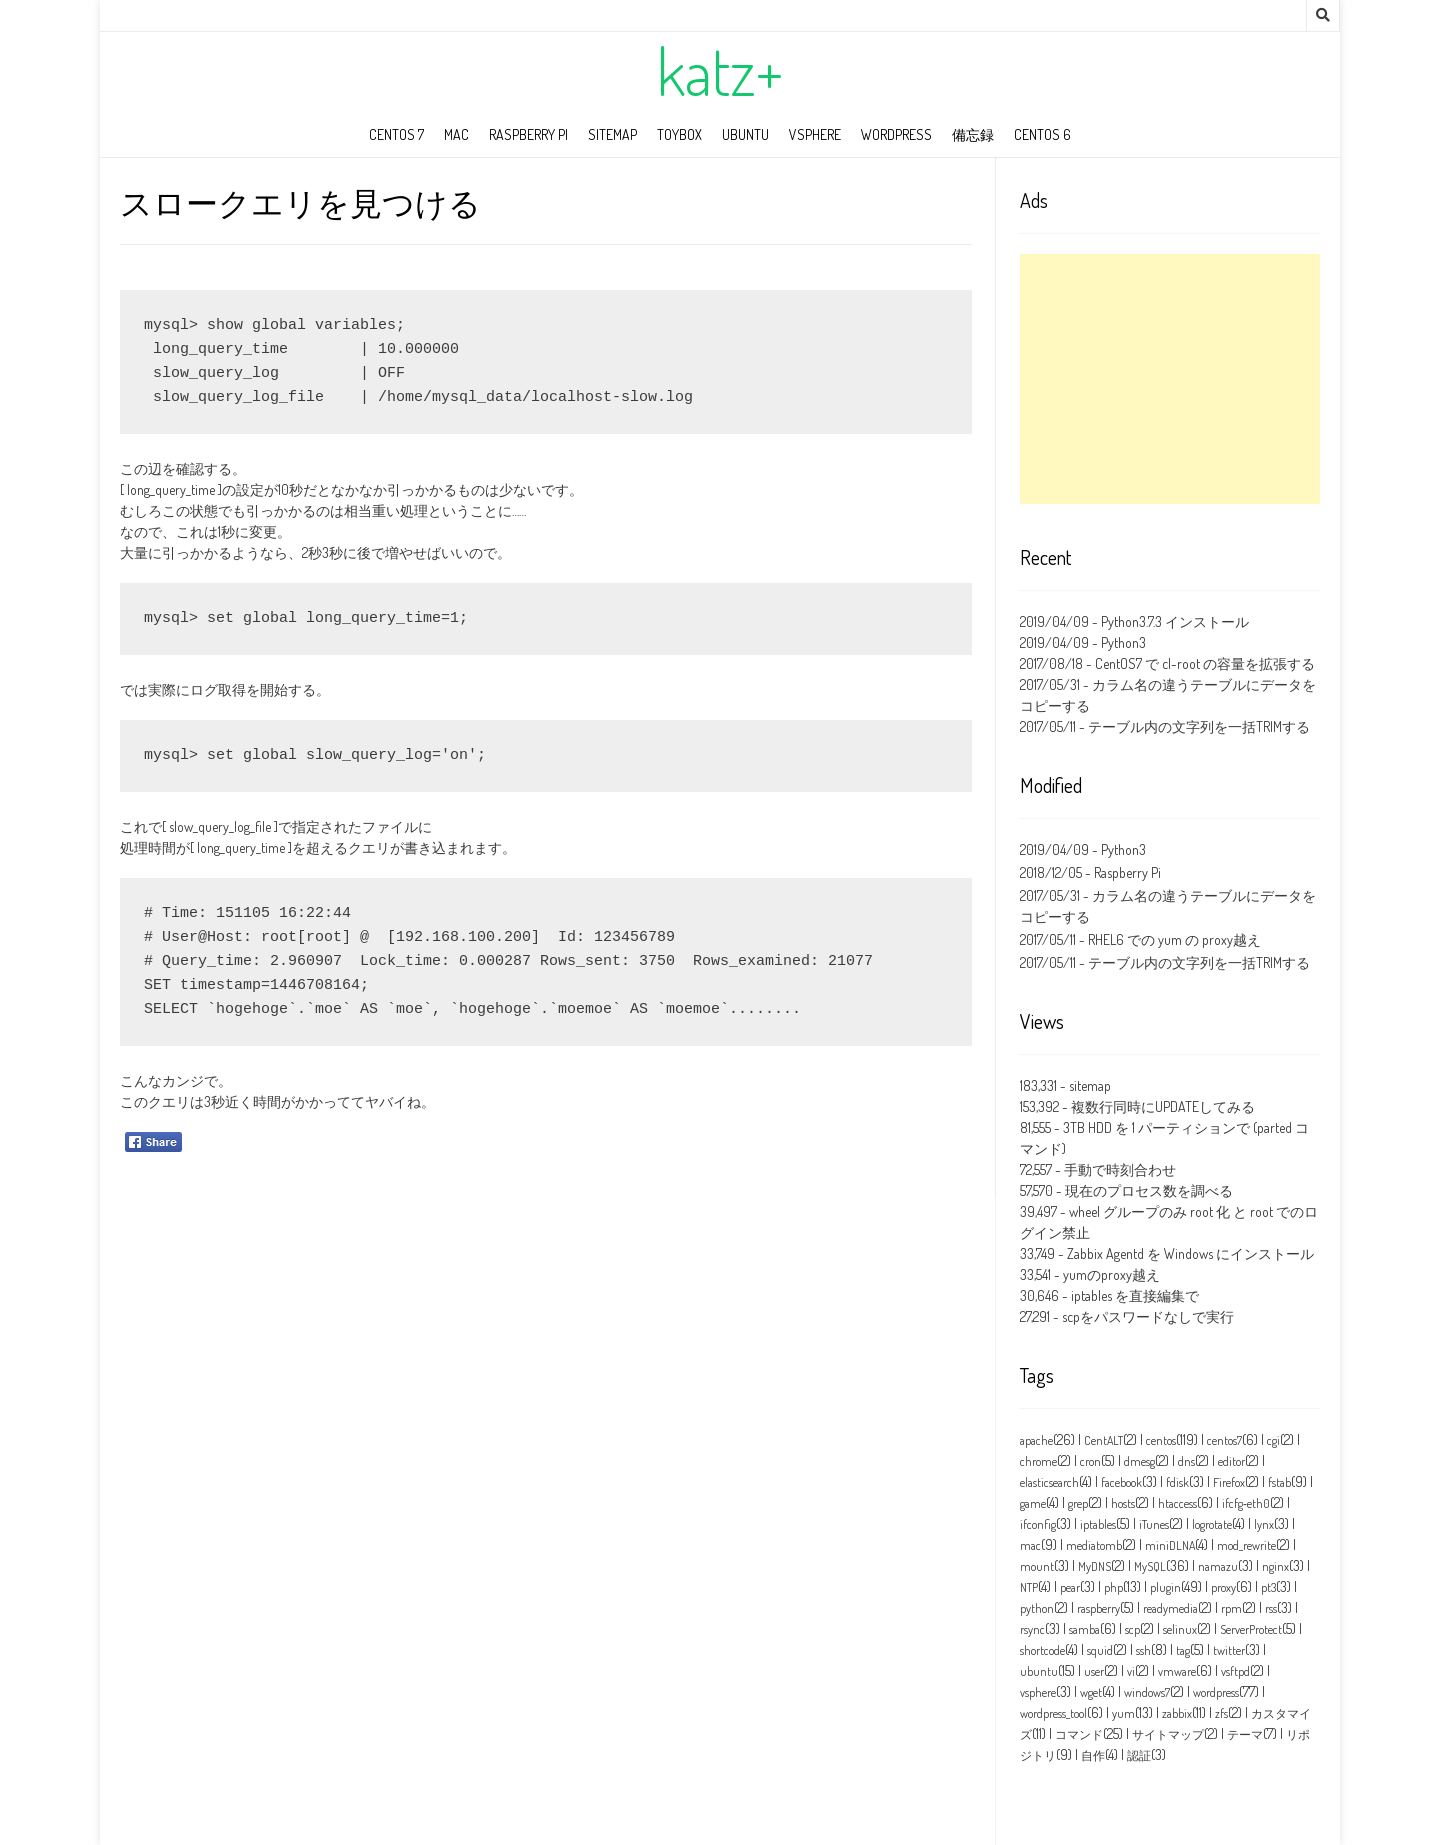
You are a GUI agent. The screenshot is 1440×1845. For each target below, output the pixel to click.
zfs (1221, 1713)
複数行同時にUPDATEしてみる (1163, 1106)
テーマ (1245, 1734)
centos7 (1224, 1440)
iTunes (1154, 1524)
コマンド (1079, 1734)
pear (1070, 1587)
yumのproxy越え (1111, 1274)
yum (1123, 1713)
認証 (1139, 1755)
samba (1084, 1629)
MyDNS (1094, 1566)
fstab (1279, 1482)
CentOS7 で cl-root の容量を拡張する (1205, 663)
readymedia (1170, 1608)
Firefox (1229, 1482)
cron (1090, 1461)
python (1037, 1608)
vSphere (815, 134)
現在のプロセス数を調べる (1149, 1190)
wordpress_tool (1053, 1713)
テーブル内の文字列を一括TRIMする (1199, 726)
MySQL (1150, 1566)
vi (1131, 1671)
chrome (1038, 1461)
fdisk (1177, 1482)
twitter (1229, 1650)
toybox (679, 134)
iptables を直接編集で (1135, 1295)
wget (1091, 1692)
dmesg (1139, 1461)
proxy (1223, 1587)
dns (1186, 1461)
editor (1231, 1461)
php (1113, 1587)
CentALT (1103, 1440)
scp (1132, 1629)
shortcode (1042, 1650)
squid (1100, 1650)
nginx (1275, 1566)
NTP (1029, 1587)
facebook (1121, 1482)
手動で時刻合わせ (1120, 1169)
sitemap (612, 134)
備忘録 (973, 134)
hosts (1123, 1503)
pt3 (1268, 1587)
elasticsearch (1049, 1482)
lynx (1264, 1524)
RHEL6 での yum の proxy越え (1174, 939)
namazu (1218, 1566)
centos (1161, 1440)
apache (1036, 1440)
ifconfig (1038, 1524)
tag (1183, 1650)
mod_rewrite (1246, 1545)
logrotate (1212, 1524)
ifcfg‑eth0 (1246, 1503)
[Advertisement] (1170, 379)
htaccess (1177, 1503)
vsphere (1038, 1692)
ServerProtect (1251, 1629)
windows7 (1147, 1692)
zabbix (1177, 1713)
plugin (1165, 1587)
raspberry (1098, 1608)
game (1033, 1503)
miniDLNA (1170, 1545)
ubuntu (745, 134)
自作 (1093, 1755)
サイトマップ (1168, 1734)
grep (1078, 1503)
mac (456, 134)
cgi (1273, 1440)
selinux (1180, 1629)
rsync (1032, 1629)
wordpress (896, 134)
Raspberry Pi (528, 134)
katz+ (720, 71)
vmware (1177, 1671)
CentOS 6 (1042, 134)
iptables (1098, 1524)
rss (1271, 1608)
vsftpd (1235, 1671)
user (1094, 1671)
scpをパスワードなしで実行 (1148, 1316)
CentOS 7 (396, 134)
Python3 (1123, 642)
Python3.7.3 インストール (1175, 621)
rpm (1231, 1608)
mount (1037, 1566)
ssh (1143, 1650)
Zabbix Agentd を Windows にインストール (1190, 1253)
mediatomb (1094, 1545)
